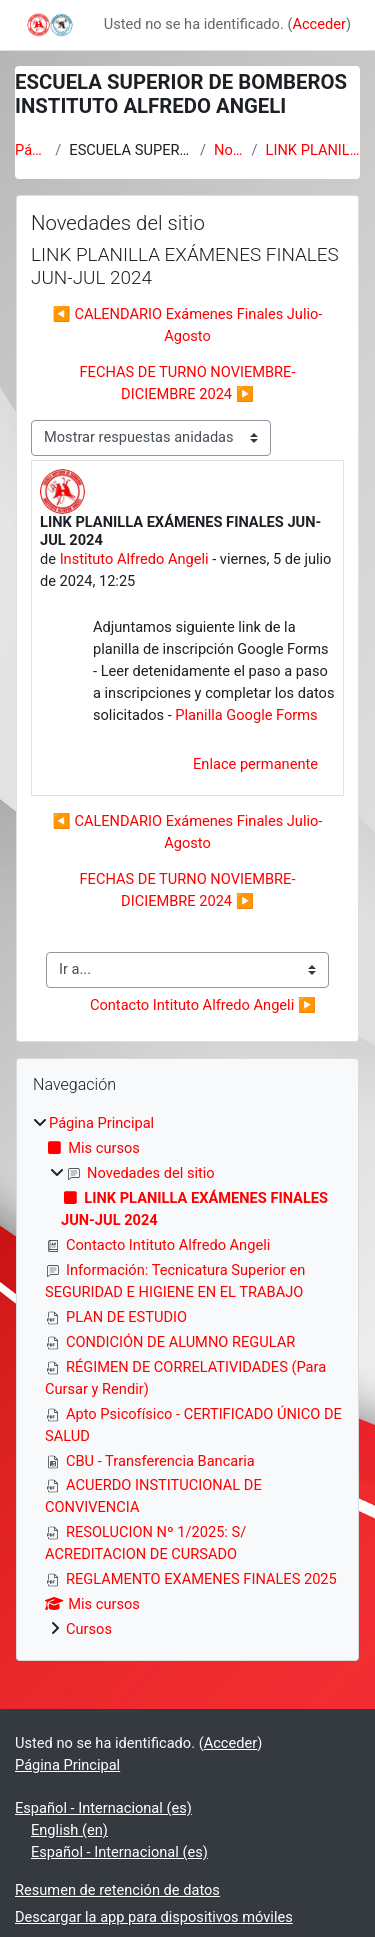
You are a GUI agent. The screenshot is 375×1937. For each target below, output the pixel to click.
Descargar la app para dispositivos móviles (154, 1917)
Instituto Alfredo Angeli (134, 559)
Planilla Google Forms (246, 715)
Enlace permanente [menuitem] (255, 764)
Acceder (319, 24)
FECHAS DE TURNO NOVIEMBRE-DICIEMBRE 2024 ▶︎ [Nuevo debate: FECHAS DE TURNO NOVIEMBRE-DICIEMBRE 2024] (188, 383)
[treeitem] (187, 1377)
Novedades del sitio (229, 150)
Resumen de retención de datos (117, 1890)
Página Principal (31, 150)
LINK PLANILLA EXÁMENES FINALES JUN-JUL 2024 (313, 150)
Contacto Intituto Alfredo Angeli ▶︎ (203, 1005)
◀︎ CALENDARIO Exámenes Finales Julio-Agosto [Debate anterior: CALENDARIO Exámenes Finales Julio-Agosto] (188, 325)
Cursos (89, 1629)
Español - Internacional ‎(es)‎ (103, 1808)
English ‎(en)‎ (69, 1830)
